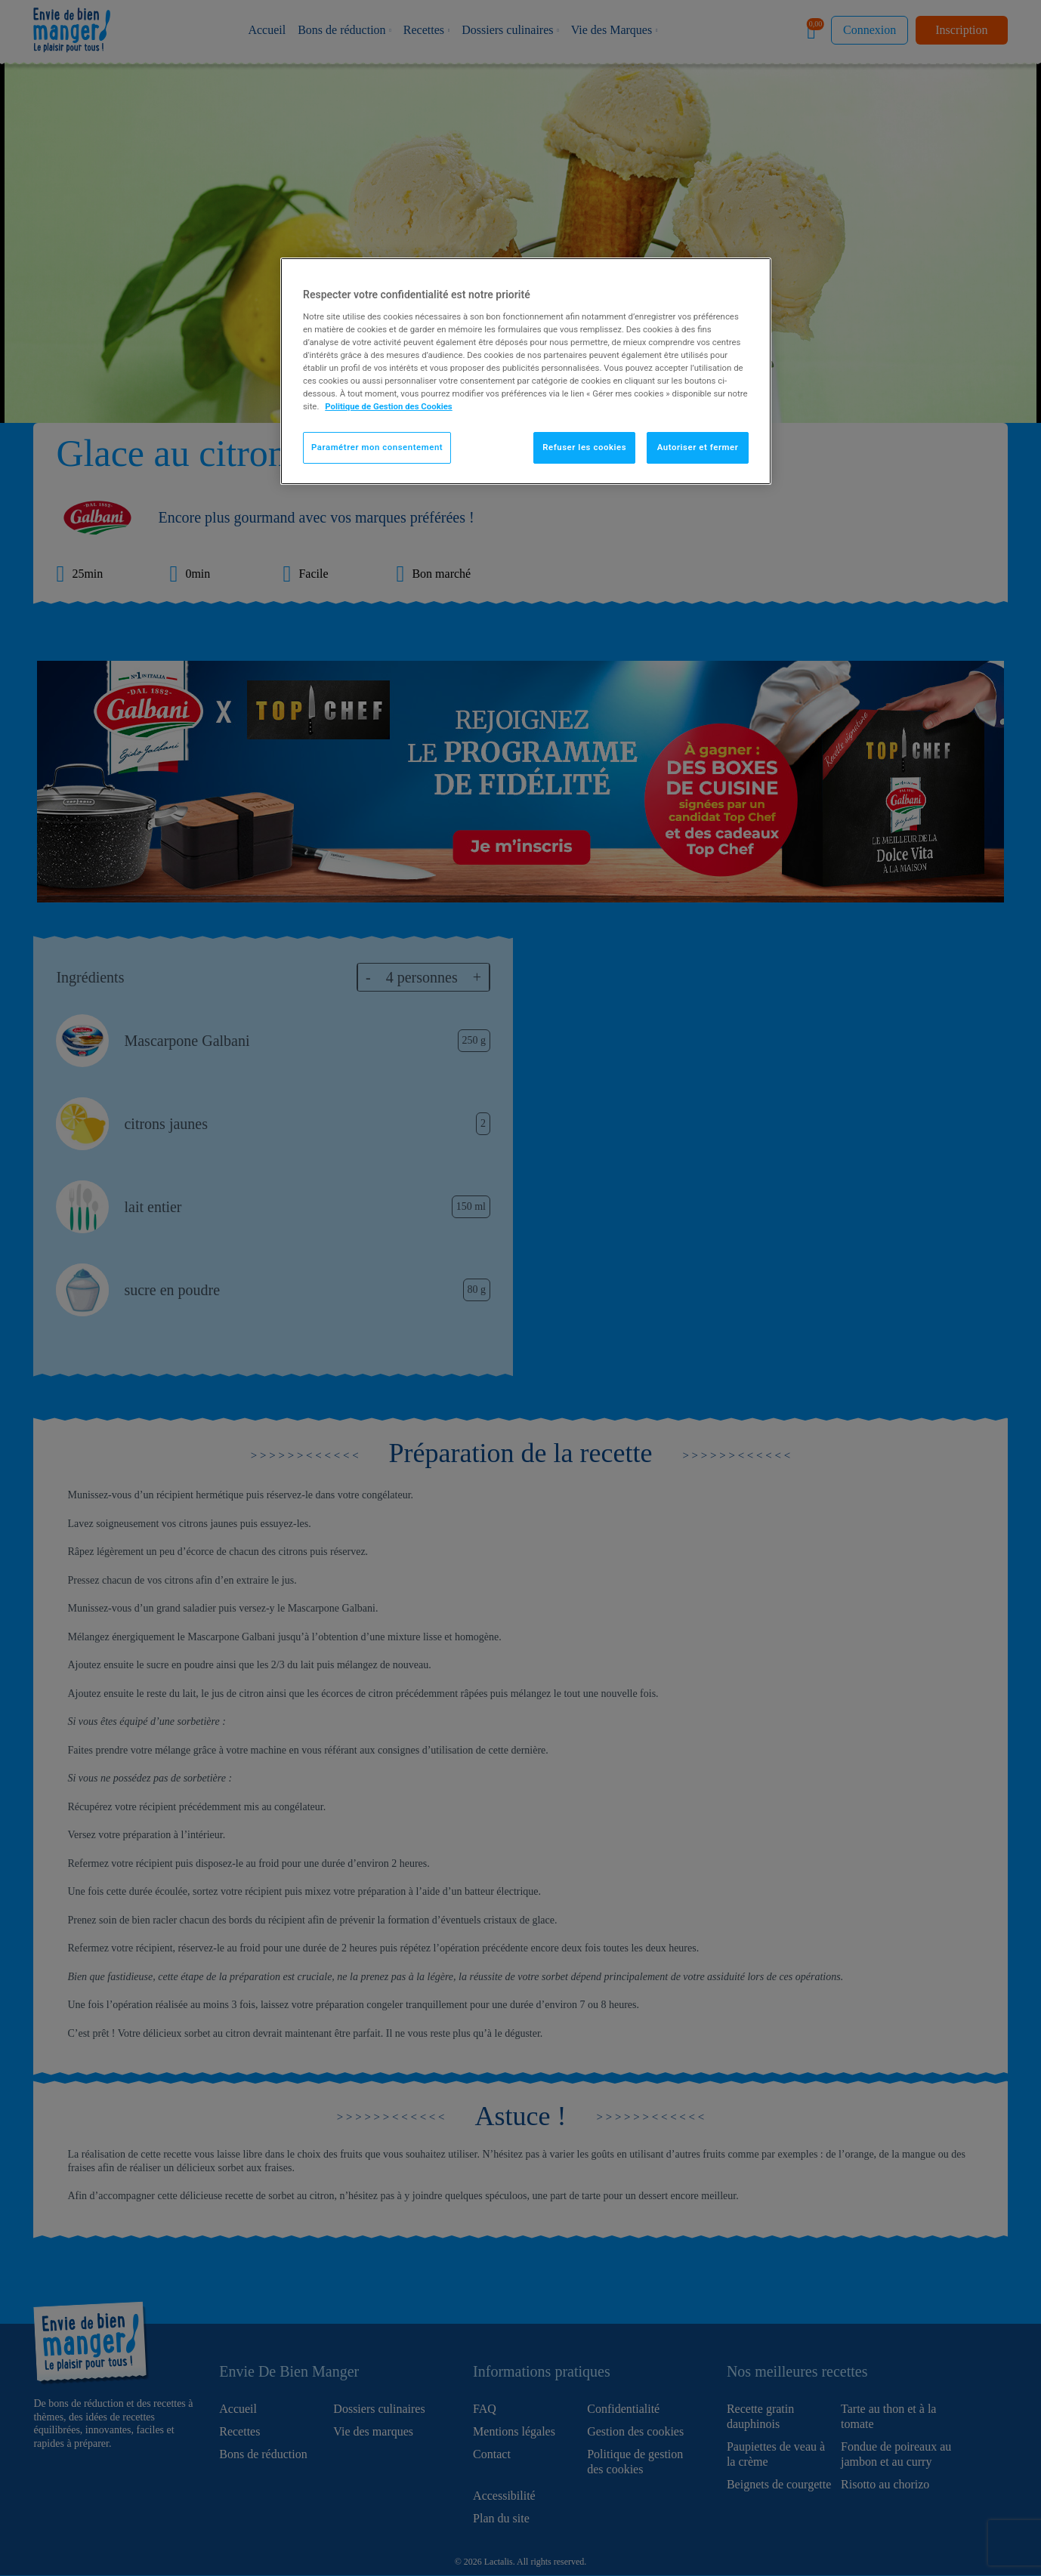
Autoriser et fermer (698, 447)
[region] (525, 371)
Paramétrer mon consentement (377, 447)
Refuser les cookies (584, 447)
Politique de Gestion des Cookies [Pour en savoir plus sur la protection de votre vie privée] (389, 406)
